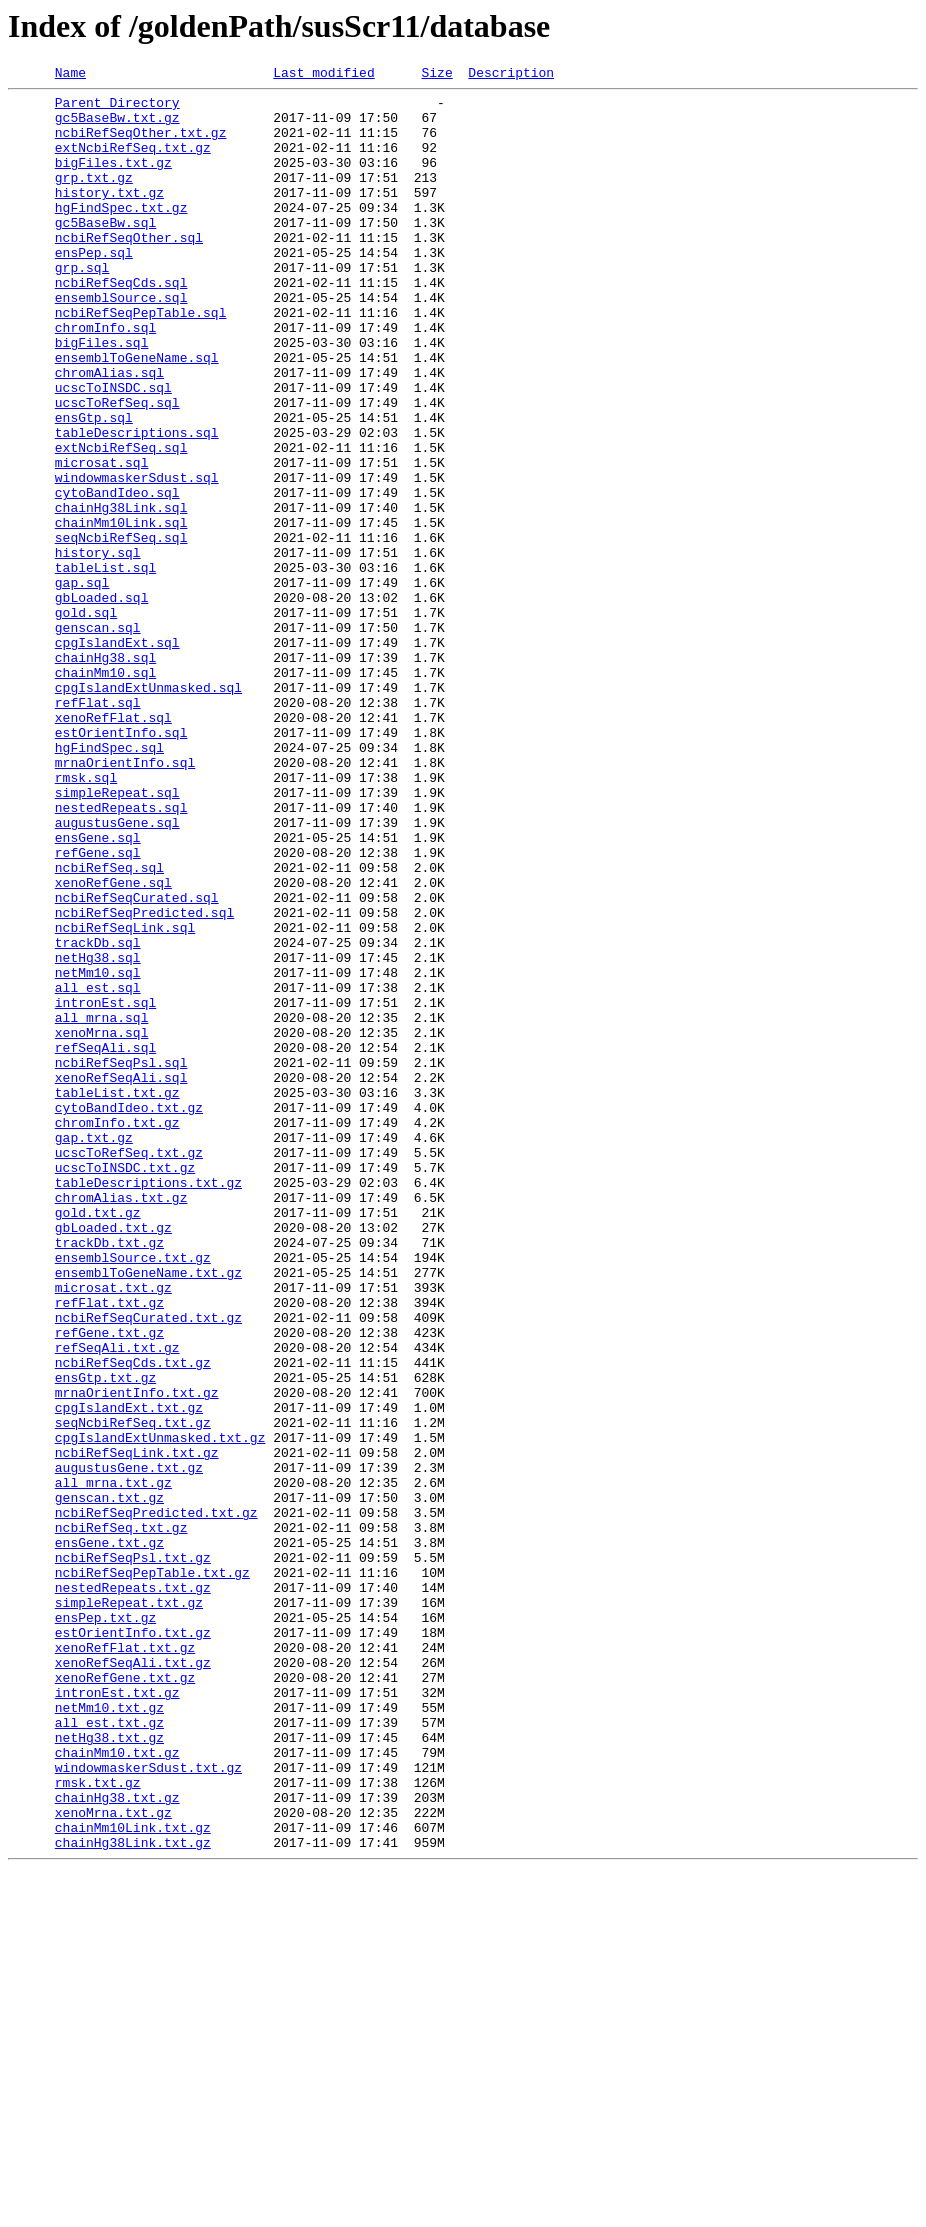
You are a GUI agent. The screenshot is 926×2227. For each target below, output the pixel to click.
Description (511, 75)
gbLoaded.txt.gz (113, 1458)
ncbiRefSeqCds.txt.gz (133, 1620)
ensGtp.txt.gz (105, 1638)
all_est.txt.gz (109, 2052)
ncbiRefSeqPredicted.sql (144, 1080)
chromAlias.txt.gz (121, 1422)
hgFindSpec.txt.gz (121, 234)
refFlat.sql (98, 828)
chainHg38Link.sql (121, 594)
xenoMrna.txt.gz (113, 2160)
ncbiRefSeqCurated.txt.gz (148, 1566)
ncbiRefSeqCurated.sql (137, 1062)
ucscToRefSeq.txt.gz (129, 1368)
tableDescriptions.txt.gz (148, 1404)
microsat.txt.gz (113, 1530)
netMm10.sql (98, 1152)
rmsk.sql (86, 918)
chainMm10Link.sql (121, 612)
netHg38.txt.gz (109, 2070)
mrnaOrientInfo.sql (125, 900)
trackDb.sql (98, 1116)
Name (70, 75)
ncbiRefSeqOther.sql (129, 270)
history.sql (98, 648)
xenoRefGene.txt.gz (125, 1998)
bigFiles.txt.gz (113, 180)
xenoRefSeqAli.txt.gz (133, 1980)
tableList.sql (105, 666)
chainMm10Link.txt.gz (133, 2178)
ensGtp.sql (94, 486)
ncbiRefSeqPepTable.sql (141, 360)
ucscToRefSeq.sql (117, 468)
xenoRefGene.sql (113, 1044)
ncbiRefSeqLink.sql (125, 1098)
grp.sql (82, 306)
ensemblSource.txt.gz (133, 1494)
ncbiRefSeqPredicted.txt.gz (156, 1800)
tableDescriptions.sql (137, 504)
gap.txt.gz (94, 1350)
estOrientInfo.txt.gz (133, 1944)
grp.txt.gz (94, 198)
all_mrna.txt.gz (113, 1764)
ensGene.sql (98, 990)
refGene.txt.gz (109, 1584)
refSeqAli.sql (105, 1242)
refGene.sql (98, 1008)
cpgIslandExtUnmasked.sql (148, 810)
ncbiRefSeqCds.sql (121, 324)
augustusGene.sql (117, 972)
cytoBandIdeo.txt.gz (129, 1314)
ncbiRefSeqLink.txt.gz (137, 1728)
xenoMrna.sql (102, 1224)
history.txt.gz (109, 216)
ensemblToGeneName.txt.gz (148, 1512)
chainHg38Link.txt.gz (133, 2196)
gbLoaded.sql (102, 702)
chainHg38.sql (105, 774)
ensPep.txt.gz (105, 1926)
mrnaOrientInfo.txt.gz (137, 1656)
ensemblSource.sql (121, 342)
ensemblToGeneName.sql (137, 414)
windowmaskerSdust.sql (137, 558)
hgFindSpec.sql (109, 882)
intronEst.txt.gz (117, 2016)
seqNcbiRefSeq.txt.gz (133, 1692)
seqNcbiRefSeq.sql (121, 630)
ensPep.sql (94, 288)
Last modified (323, 75)
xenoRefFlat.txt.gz (125, 1962)
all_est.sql (98, 1170)
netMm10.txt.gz (109, 2034)
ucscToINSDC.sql (113, 450)
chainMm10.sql (105, 792)
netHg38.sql (98, 1134)
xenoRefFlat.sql (113, 846)
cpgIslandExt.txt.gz (129, 1674)
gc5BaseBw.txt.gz (117, 126)
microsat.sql (102, 540)
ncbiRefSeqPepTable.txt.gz (152, 1872)
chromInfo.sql (105, 378)
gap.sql (82, 684)
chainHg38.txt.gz (117, 2142)
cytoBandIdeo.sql (117, 576)
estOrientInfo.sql (121, 864)
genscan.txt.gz (109, 1782)
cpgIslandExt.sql (117, 756)
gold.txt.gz (98, 1440)
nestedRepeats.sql (121, 954)
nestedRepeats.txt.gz (133, 1890)
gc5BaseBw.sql (105, 252)
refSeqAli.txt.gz (117, 1602)
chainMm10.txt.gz (117, 2088)
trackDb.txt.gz (109, 1476)
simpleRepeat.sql (117, 936)
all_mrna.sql (102, 1206)
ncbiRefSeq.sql (109, 1026)
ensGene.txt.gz (109, 1836)
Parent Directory (117, 108)
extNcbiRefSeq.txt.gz (133, 162)
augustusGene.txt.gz (129, 1746)
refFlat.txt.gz (109, 1548)
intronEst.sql (105, 1188)
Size (436, 75)
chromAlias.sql (109, 432)
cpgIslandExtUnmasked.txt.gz (160, 1710)
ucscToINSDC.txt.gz (125, 1386)
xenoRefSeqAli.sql (121, 1278)
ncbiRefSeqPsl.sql (121, 1260)
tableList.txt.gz (117, 1296)
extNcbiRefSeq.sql (121, 522)
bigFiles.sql (102, 396)
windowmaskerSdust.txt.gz (148, 2106)
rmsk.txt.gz (98, 2124)
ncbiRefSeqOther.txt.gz (141, 144)
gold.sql (86, 720)
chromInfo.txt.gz (117, 1332)
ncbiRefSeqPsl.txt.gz (133, 1854)
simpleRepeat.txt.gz (129, 1908)
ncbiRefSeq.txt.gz (121, 1818)
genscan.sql (98, 738)
